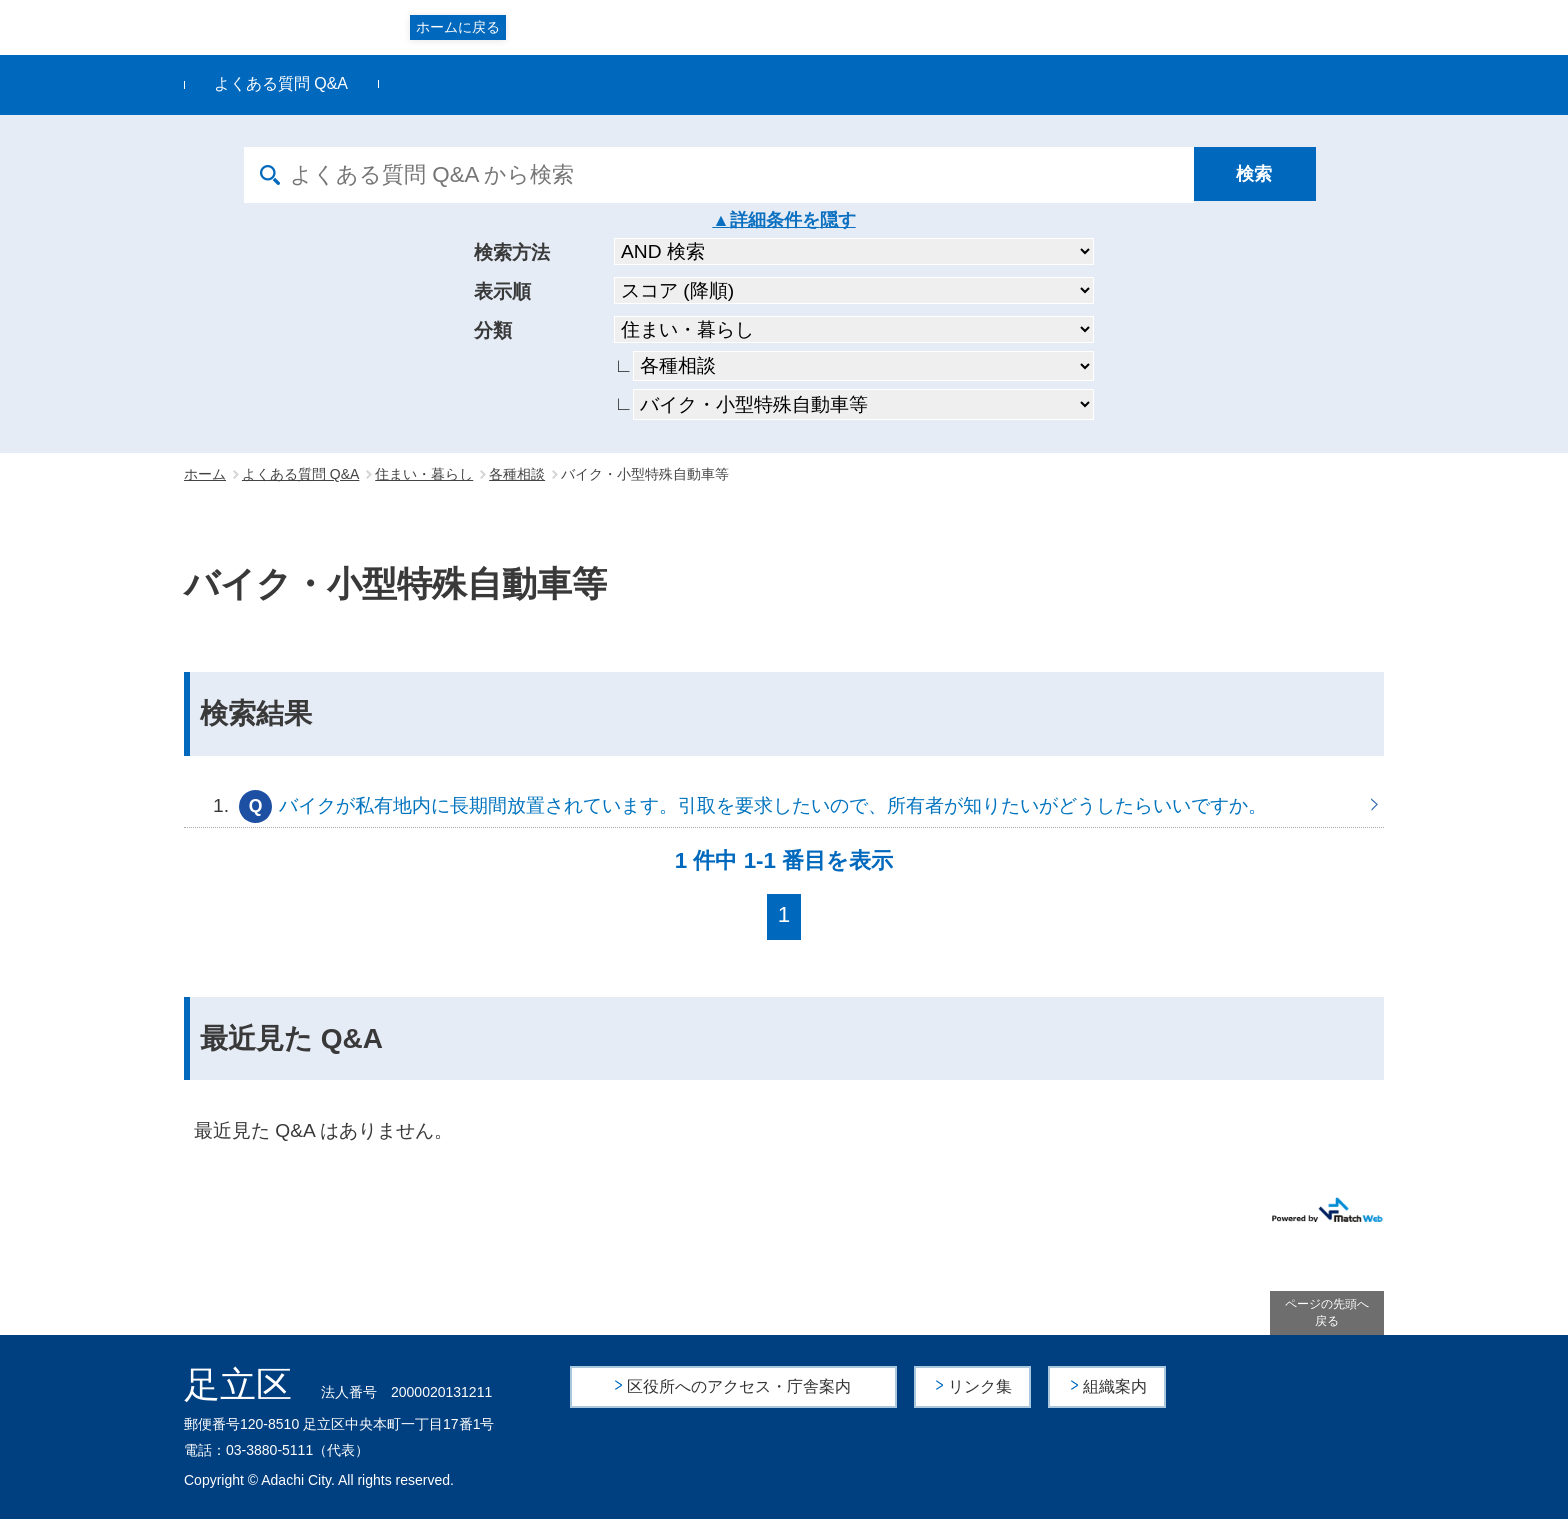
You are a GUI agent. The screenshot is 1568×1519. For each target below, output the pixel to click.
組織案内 (1115, 1386)
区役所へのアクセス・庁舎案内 (740, 1386)
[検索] (1259, 175)
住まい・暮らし (424, 474)
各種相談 (517, 474)
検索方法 (512, 252)
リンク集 (981, 1386)
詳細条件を (775, 220)
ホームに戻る (458, 27)
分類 (493, 330)
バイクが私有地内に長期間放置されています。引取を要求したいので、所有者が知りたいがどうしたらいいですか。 (784, 805)
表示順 (502, 291)
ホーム (205, 474)
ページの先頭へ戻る (1327, 1312)
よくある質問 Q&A (281, 83)
